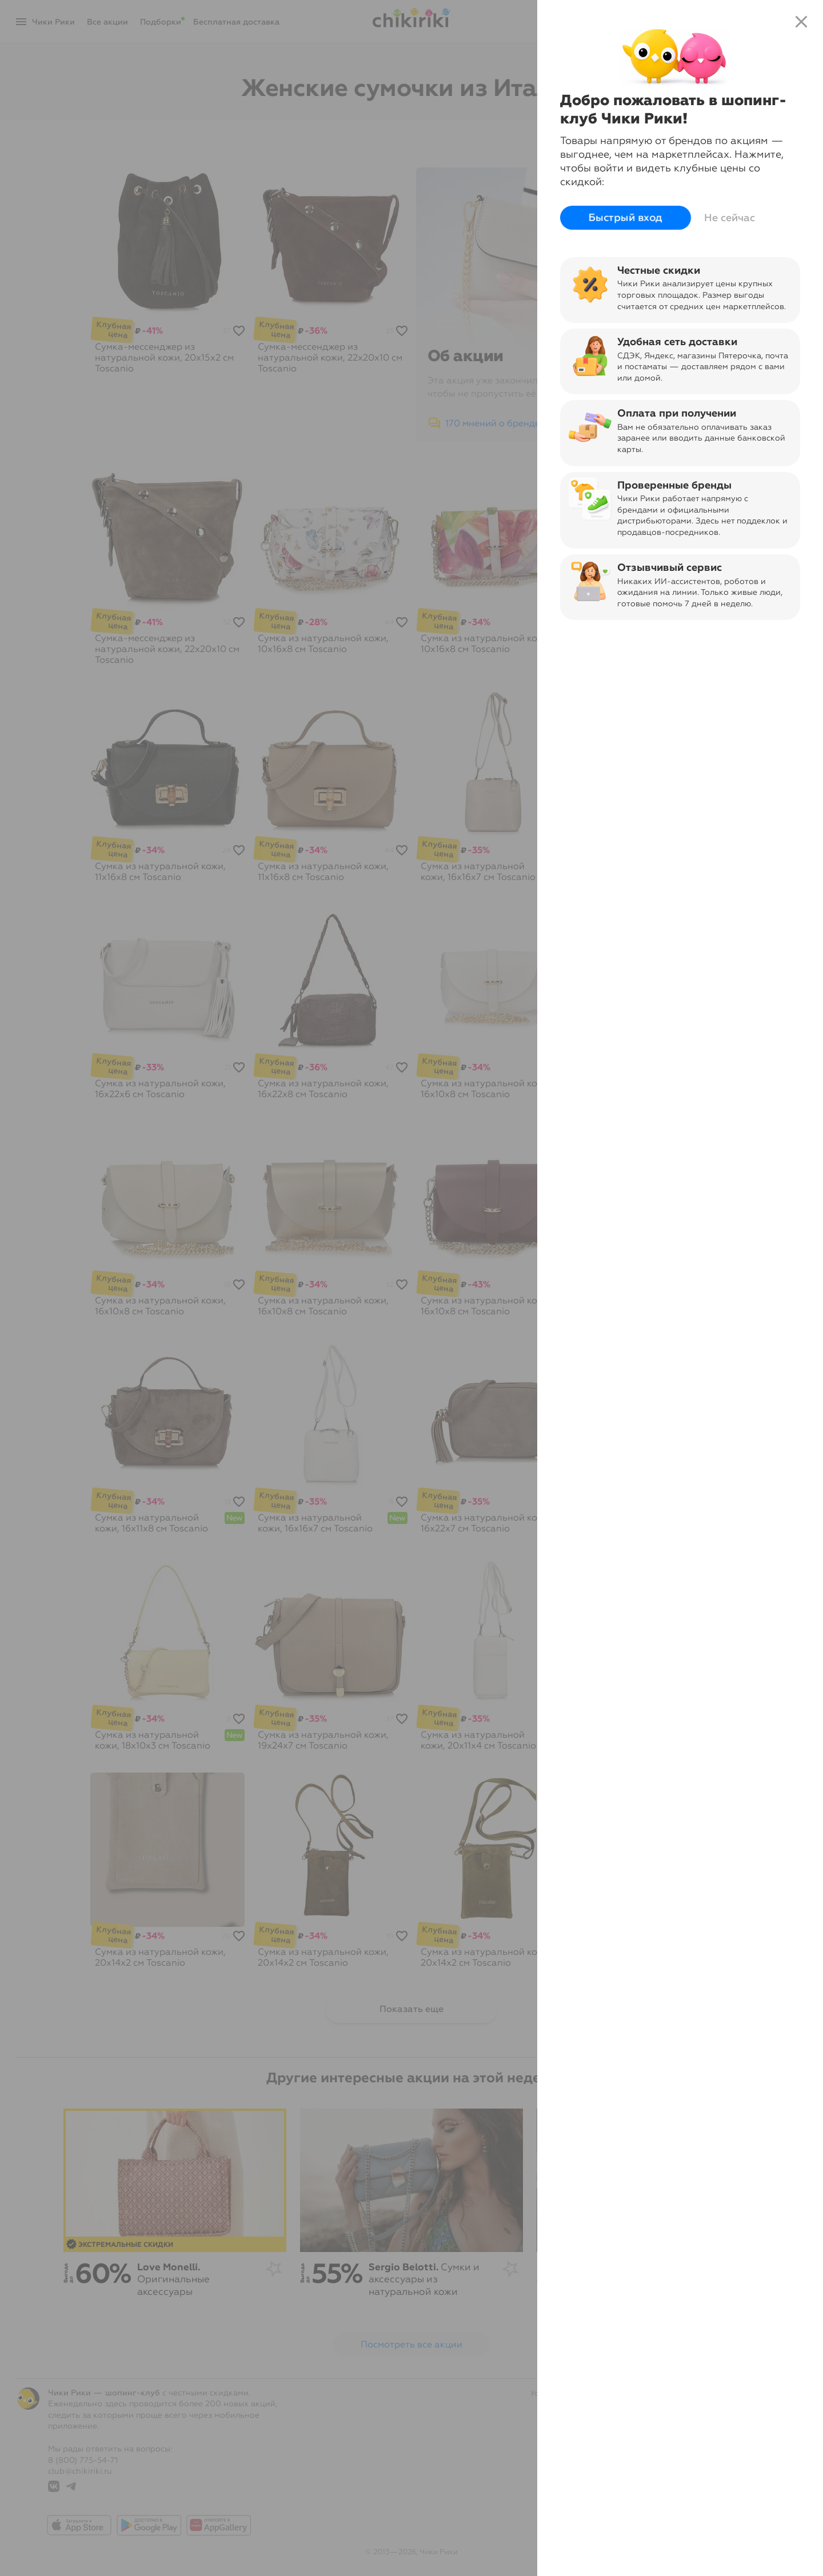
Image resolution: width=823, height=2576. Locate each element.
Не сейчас (729, 217)
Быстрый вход (626, 217)
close (801, 21)
